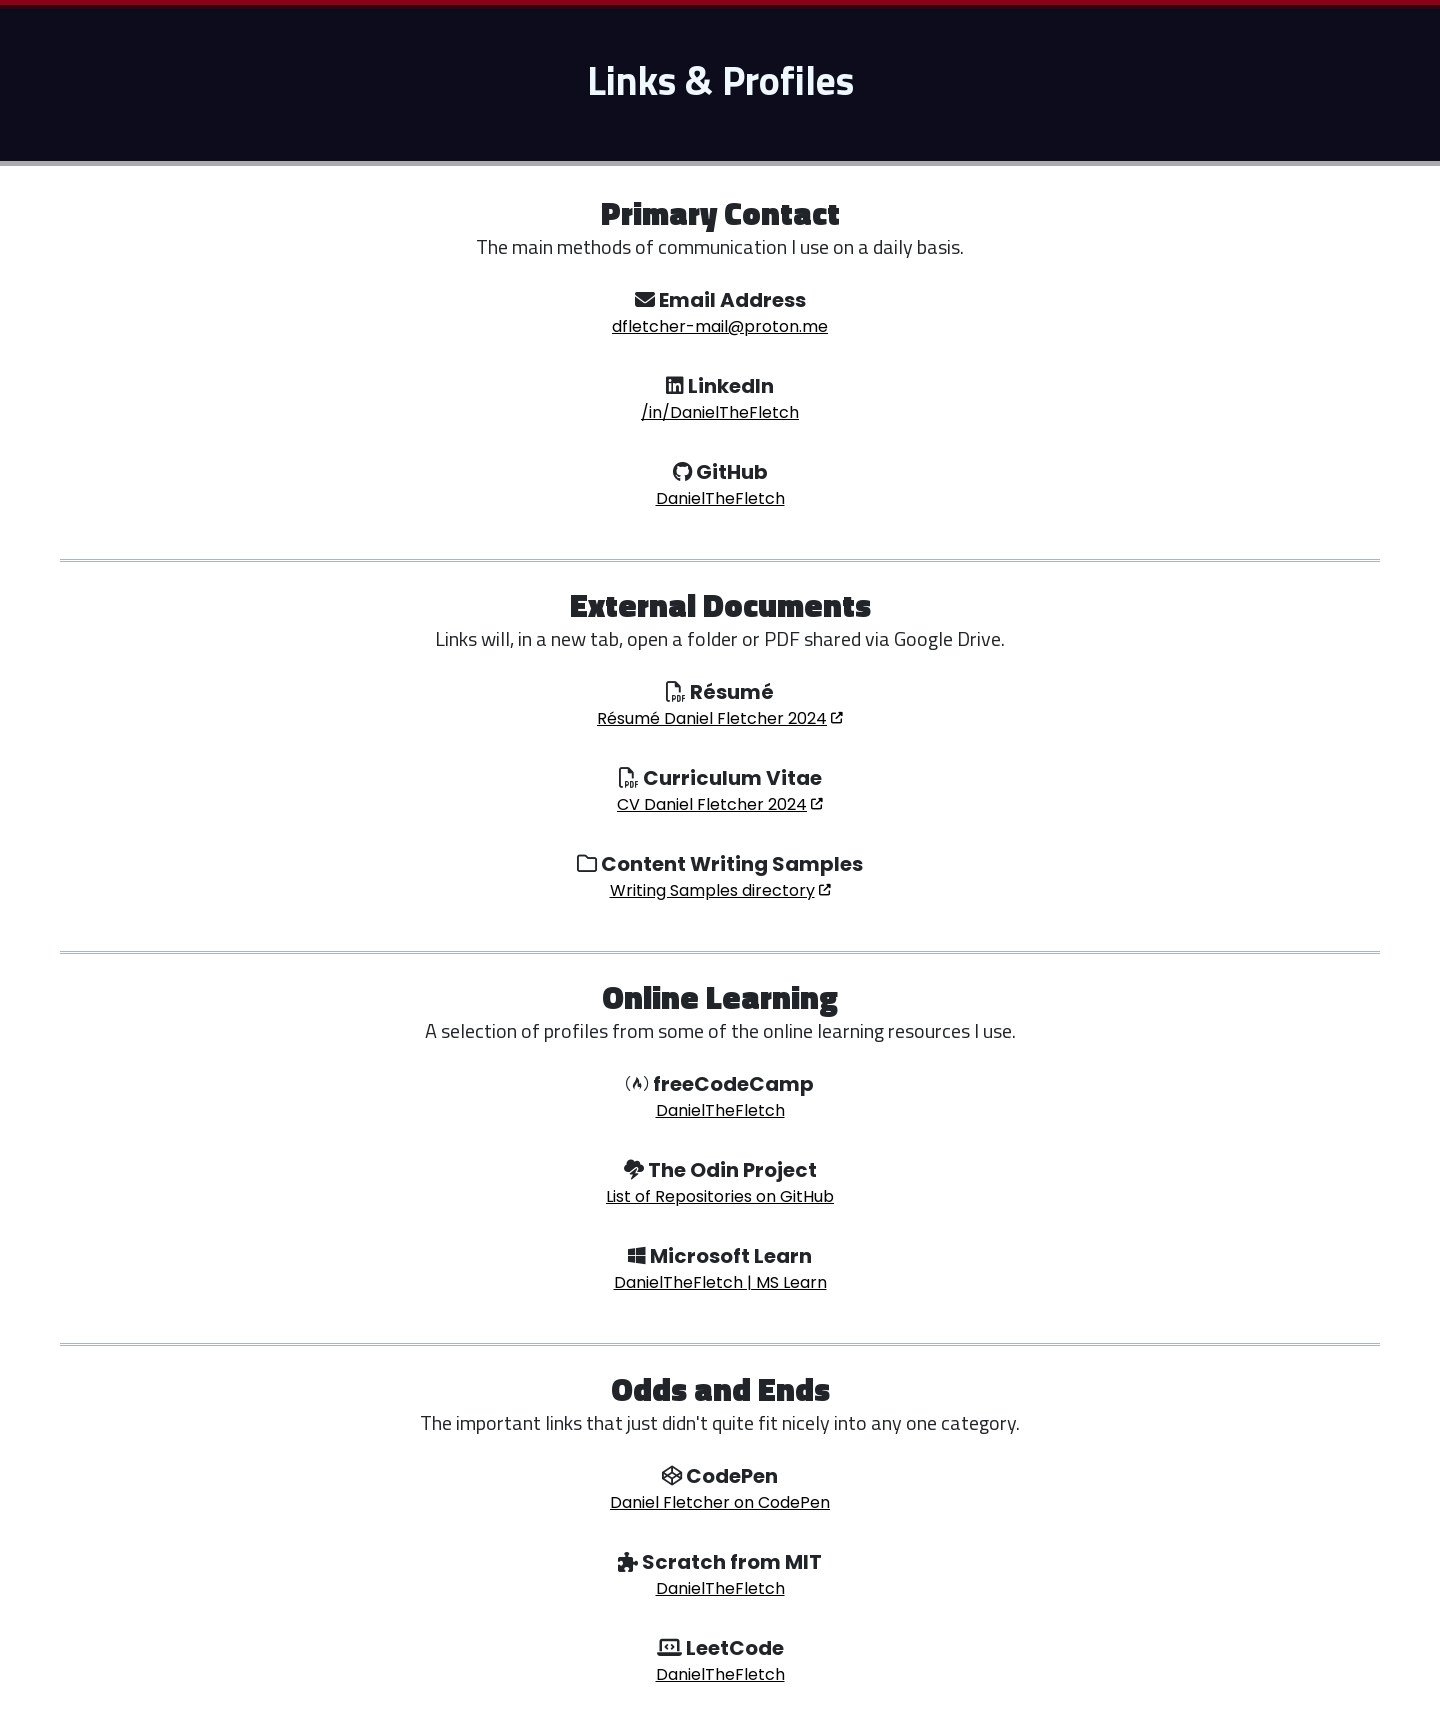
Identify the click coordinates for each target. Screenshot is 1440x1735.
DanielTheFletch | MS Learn (720, 1282)
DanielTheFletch (720, 498)
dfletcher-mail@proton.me (720, 326)
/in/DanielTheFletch (720, 412)
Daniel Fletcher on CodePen (720, 1502)
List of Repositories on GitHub (720, 1196)
